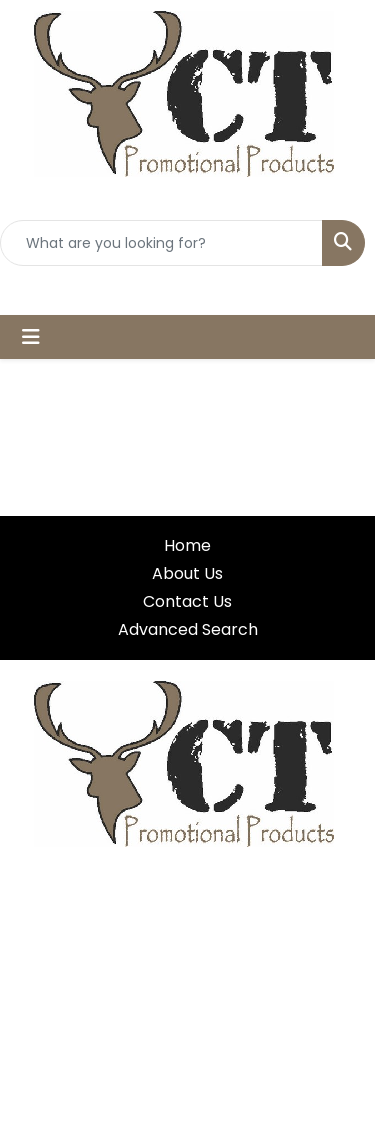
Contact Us (187, 601)
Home (187, 545)
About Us (187, 573)
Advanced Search (188, 629)
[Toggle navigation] (31, 337)
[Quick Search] (161, 243)
